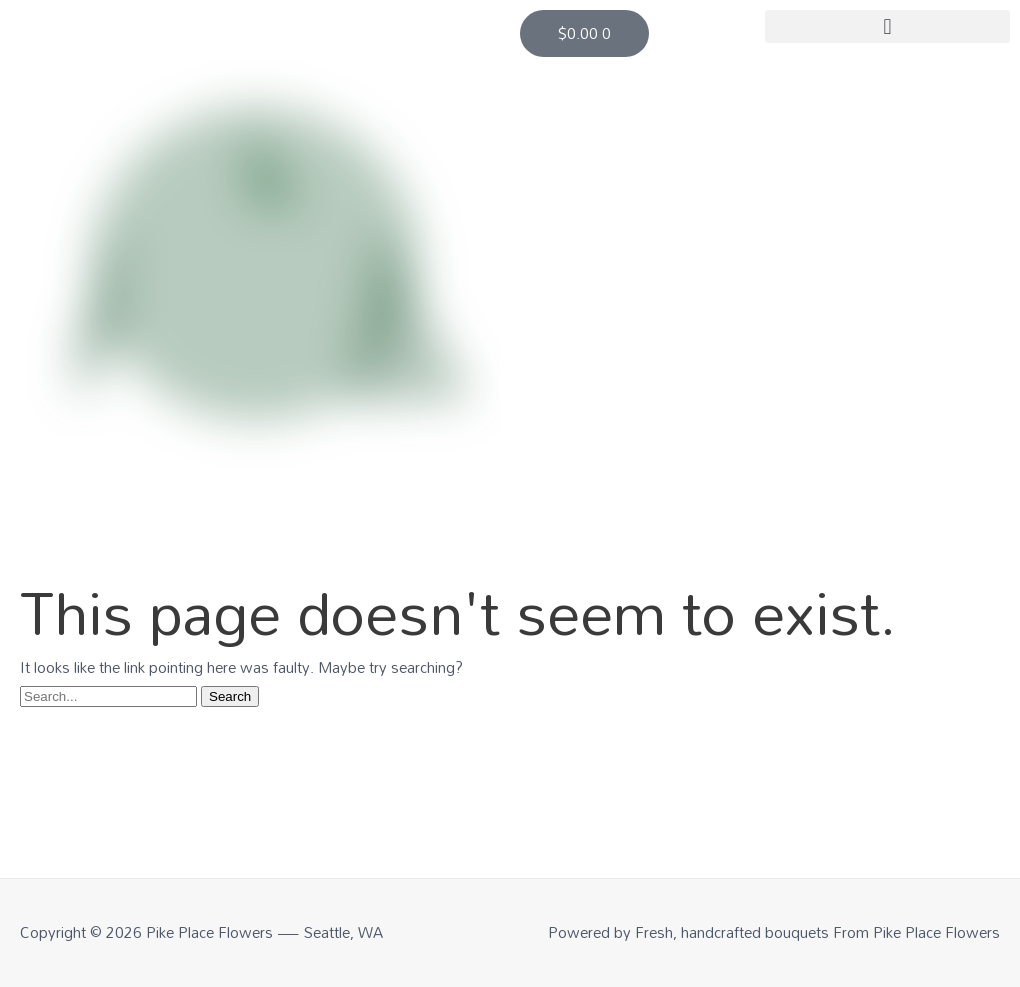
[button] (887, 26)
